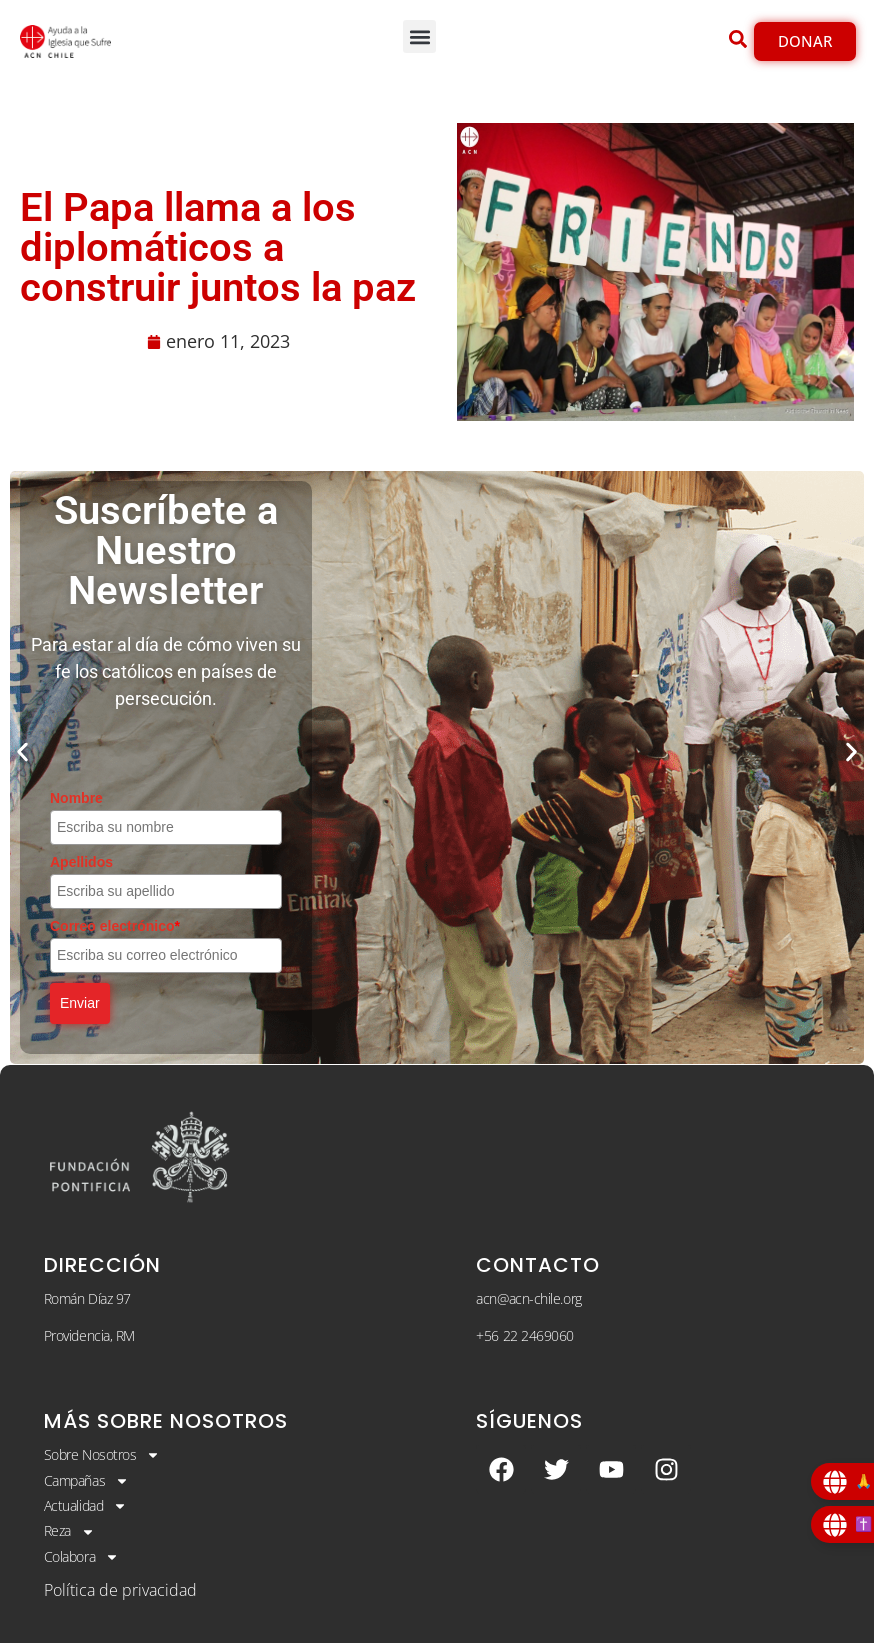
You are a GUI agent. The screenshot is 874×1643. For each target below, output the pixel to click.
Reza (69, 1531)
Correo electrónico (115, 926)
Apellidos (81, 862)
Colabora (81, 1557)
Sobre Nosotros (102, 1455)
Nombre (76, 798)
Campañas (86, 1481)
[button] (419, 36)
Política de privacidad (120, 1590)
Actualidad (86, 1506)
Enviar (80, 1003)
